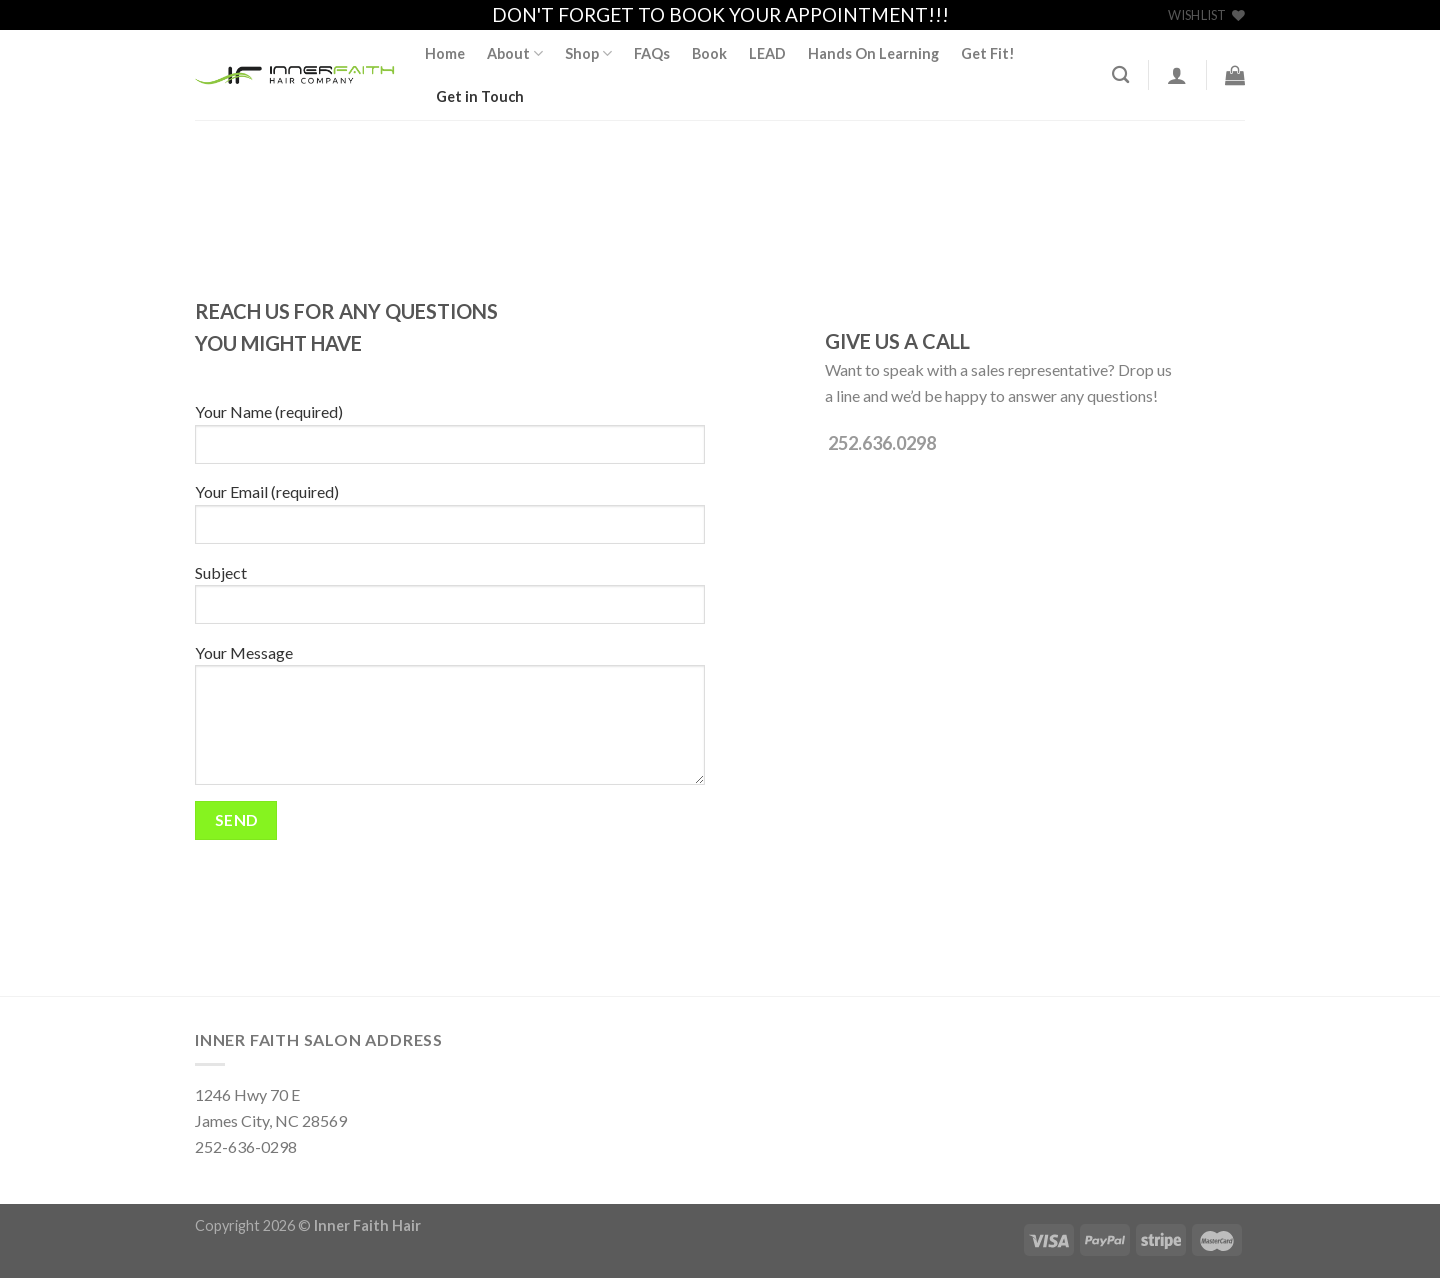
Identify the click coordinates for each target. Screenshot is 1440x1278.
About (515, 53)
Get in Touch (480, 96)
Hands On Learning (873, 53)
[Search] (1120, 75)
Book (709, 53)
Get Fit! (988, 53)
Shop (588, 53)
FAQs (652, 53)
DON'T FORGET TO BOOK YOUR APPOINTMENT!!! (720, 14)
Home (445, 53)
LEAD (767, 53)
